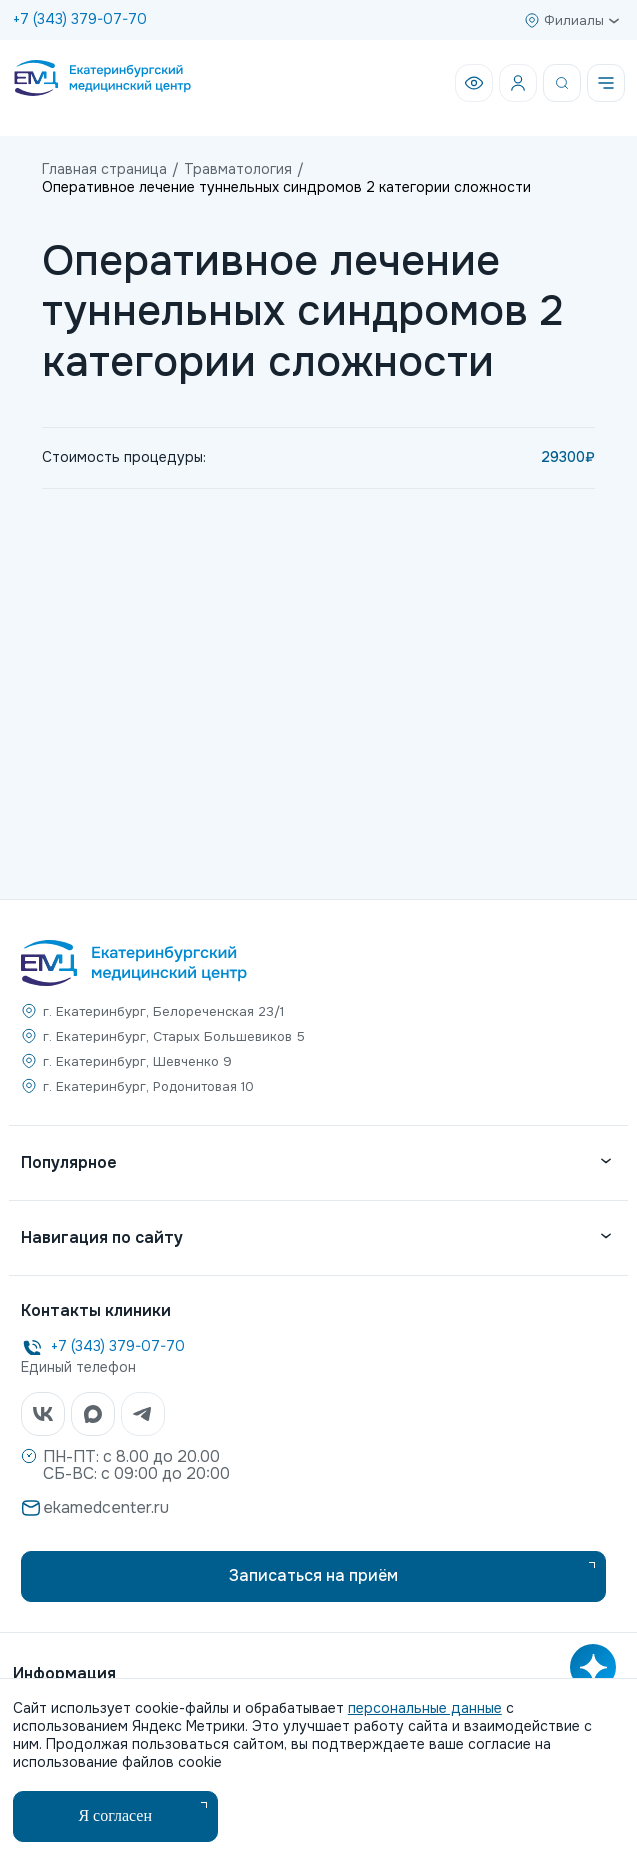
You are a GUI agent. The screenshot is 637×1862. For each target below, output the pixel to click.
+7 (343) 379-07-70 (80, 19)
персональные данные (425, 1708)
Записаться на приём (313, 1575)
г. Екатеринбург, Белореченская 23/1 (163, 1011)
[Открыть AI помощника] (593, 1667)
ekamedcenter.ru (106, 1507)
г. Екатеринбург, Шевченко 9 (137, 1061)
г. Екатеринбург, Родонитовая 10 (148, 1086)
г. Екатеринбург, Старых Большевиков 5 (174, 1036)
